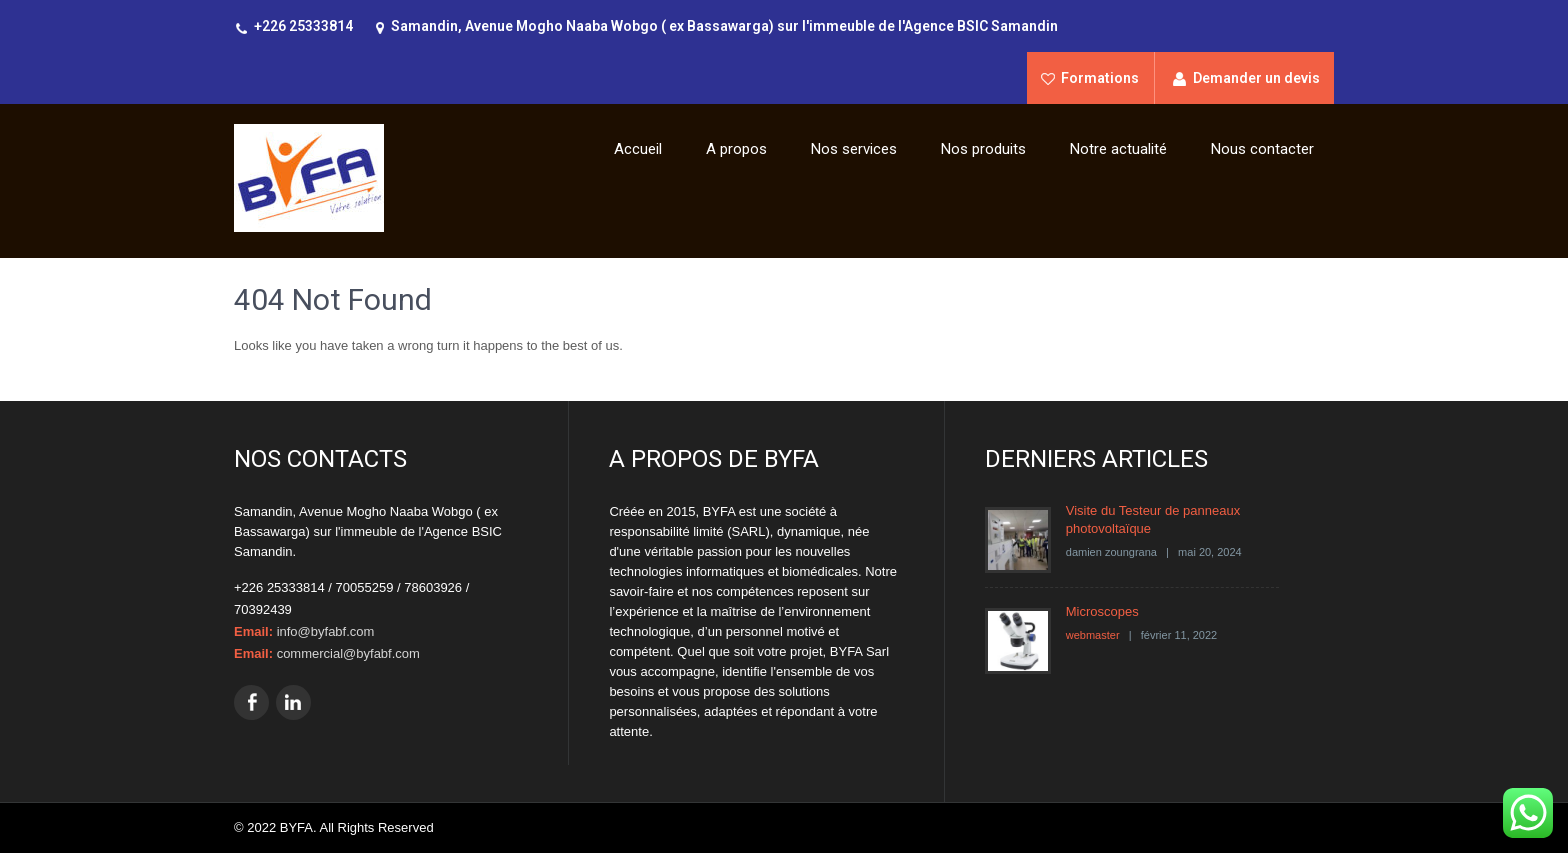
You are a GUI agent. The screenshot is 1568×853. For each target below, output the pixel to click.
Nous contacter (1262, 149)
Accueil (638, 149)
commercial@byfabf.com (348, 653)
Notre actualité (1118, 149)
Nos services (854, 149)
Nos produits (983, 149)
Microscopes (1102, 611)
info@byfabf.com (326, 631)
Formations (1100, 78)
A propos (736, 149)
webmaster (1093, 635)
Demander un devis (1256, 78)
